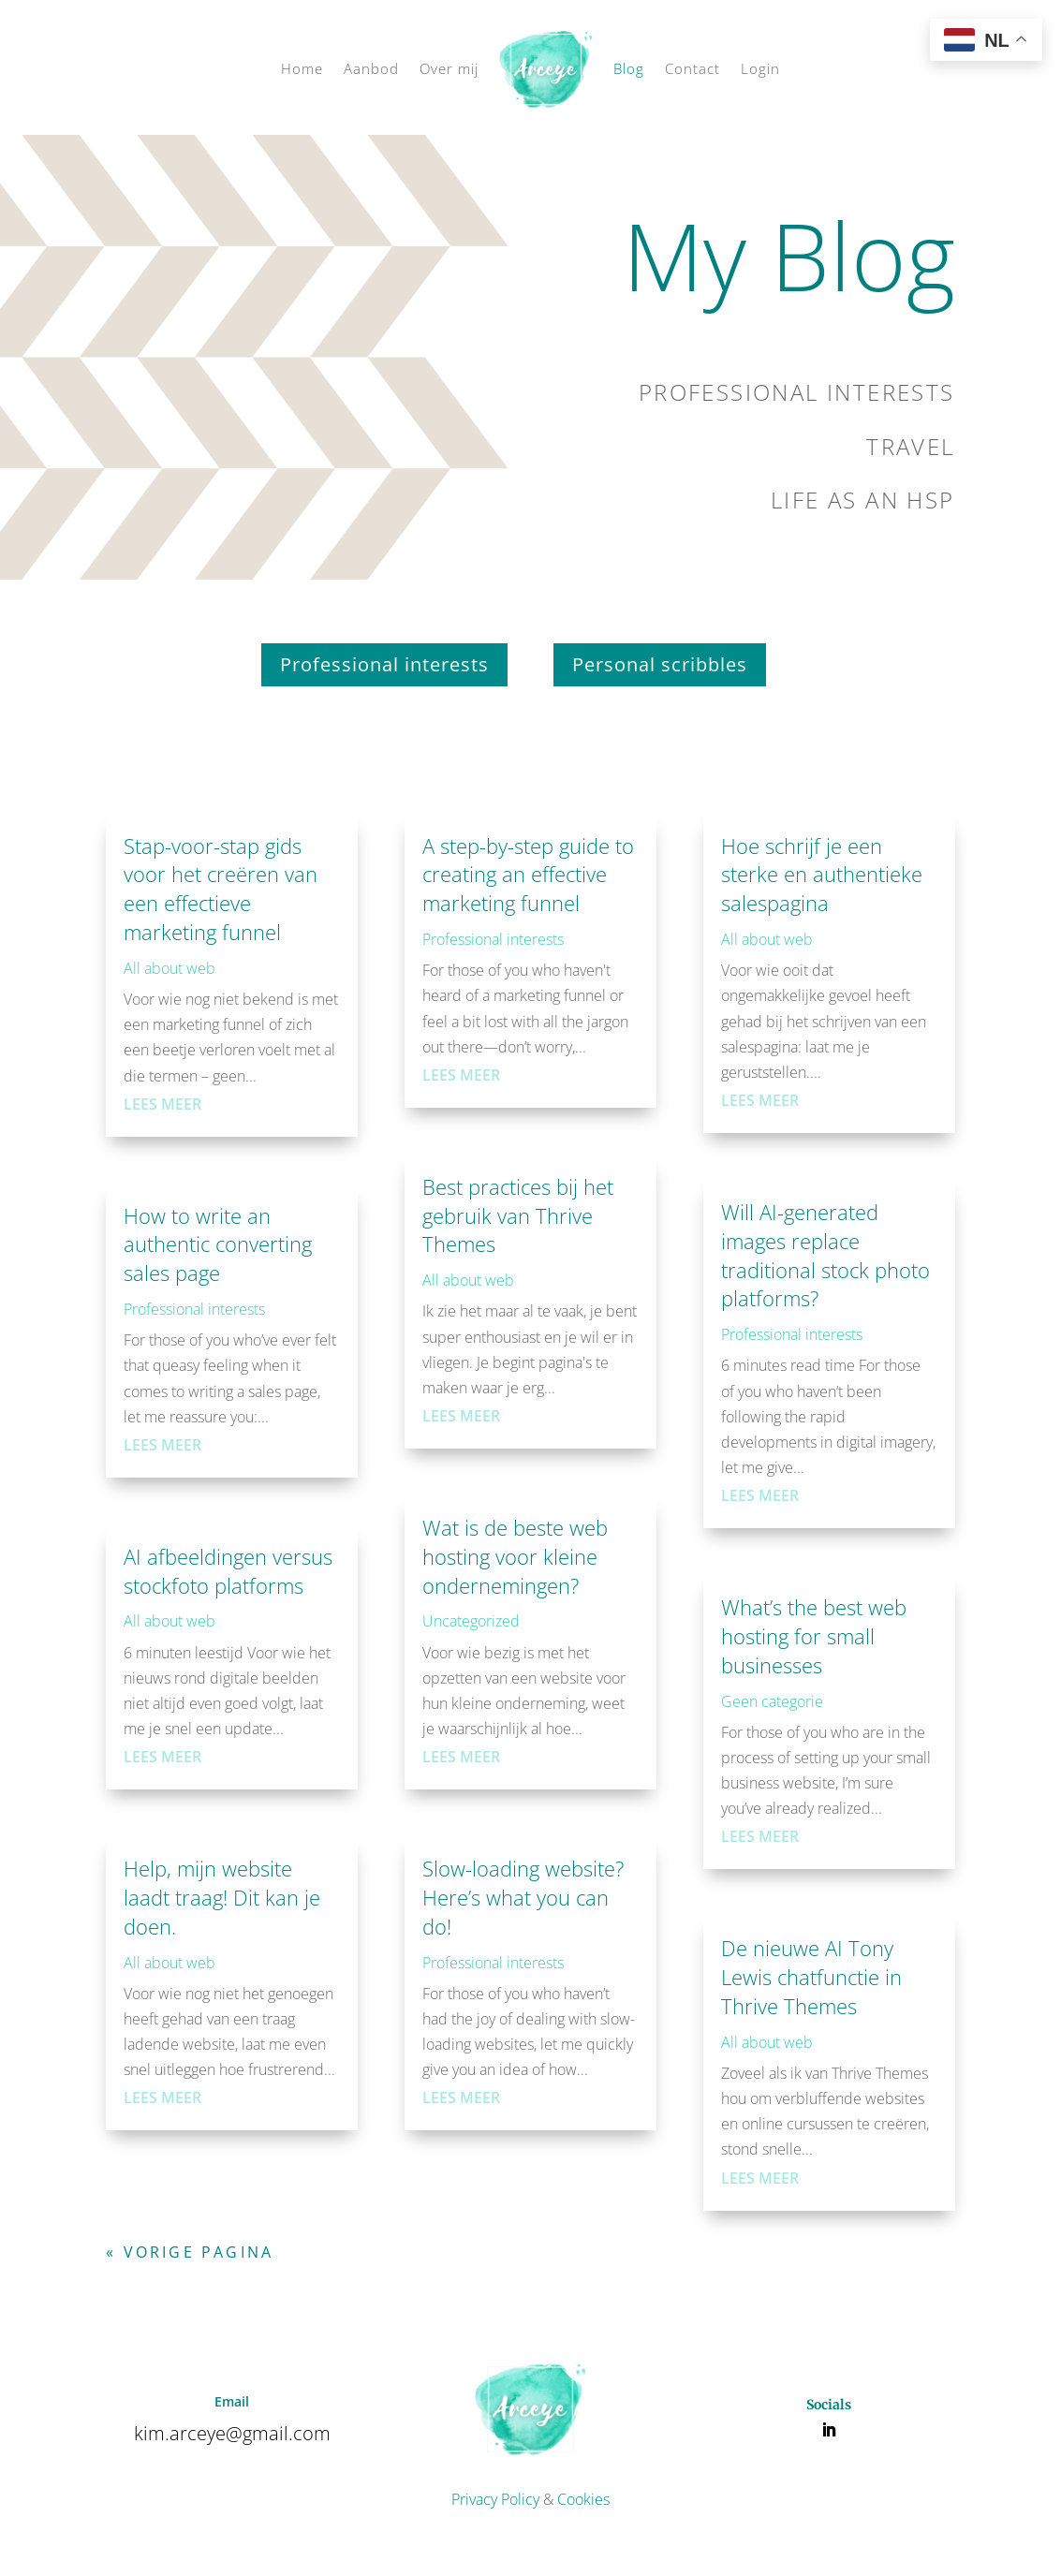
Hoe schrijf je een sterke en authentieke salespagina (821, 875)
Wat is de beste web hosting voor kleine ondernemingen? (515, 1556)
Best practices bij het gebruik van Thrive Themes (517, 1215)
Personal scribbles (659, 664)
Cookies (583, 2499)
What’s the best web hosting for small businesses (813, 1636)
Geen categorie (772, 1701)
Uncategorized (471, 1621)
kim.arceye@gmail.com (232, 2433)
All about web (169, 968)
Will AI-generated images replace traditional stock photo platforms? (825, 1255)
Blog (628, 68)
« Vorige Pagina (189, 2252)
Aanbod (371, 68)
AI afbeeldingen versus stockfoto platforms (228, 1570)
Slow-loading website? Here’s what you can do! (523, 1897)
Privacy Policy (495, 2499)
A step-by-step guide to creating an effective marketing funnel (528, 875)
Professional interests (384, 664)
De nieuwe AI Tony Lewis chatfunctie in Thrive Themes (811, 1977)
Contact (692, 68)
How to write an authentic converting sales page (218, 1244)
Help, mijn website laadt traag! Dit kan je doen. (222, 1897)
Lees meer (162, 1104)
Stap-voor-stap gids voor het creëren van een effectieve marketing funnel (220, 889)
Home (302, 68)
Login (760, 68)
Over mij (449, 68)
